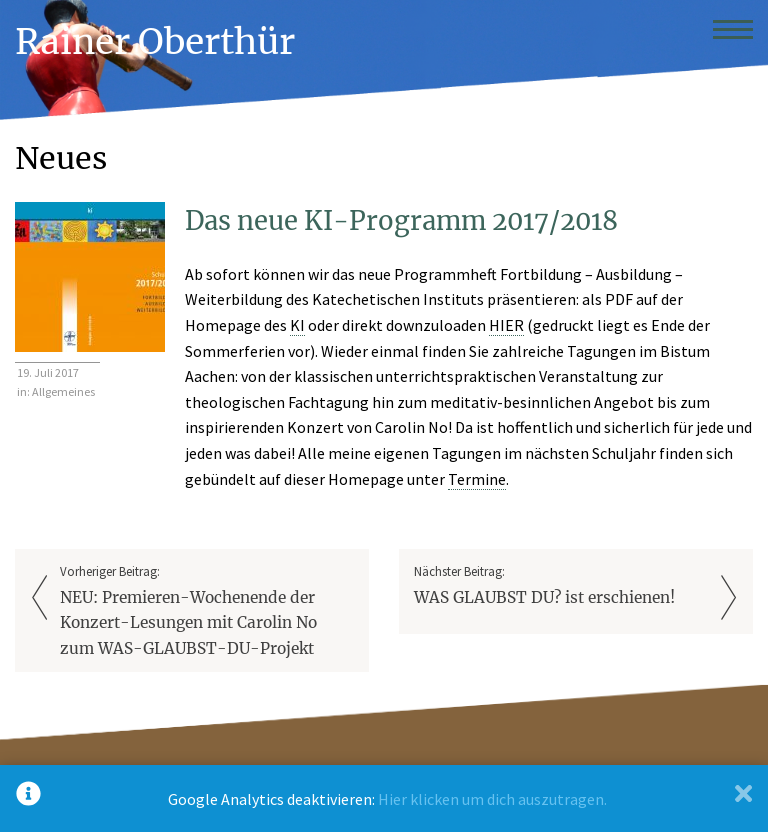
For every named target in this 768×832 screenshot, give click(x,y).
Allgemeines (63, 391)
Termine (477, 479)
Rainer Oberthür (155, 41)
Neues (61, 158)
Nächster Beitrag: (561, 586)
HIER (506, 325)
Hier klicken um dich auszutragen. (492, 799)
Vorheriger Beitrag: (207, 612)
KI (297, 325)
